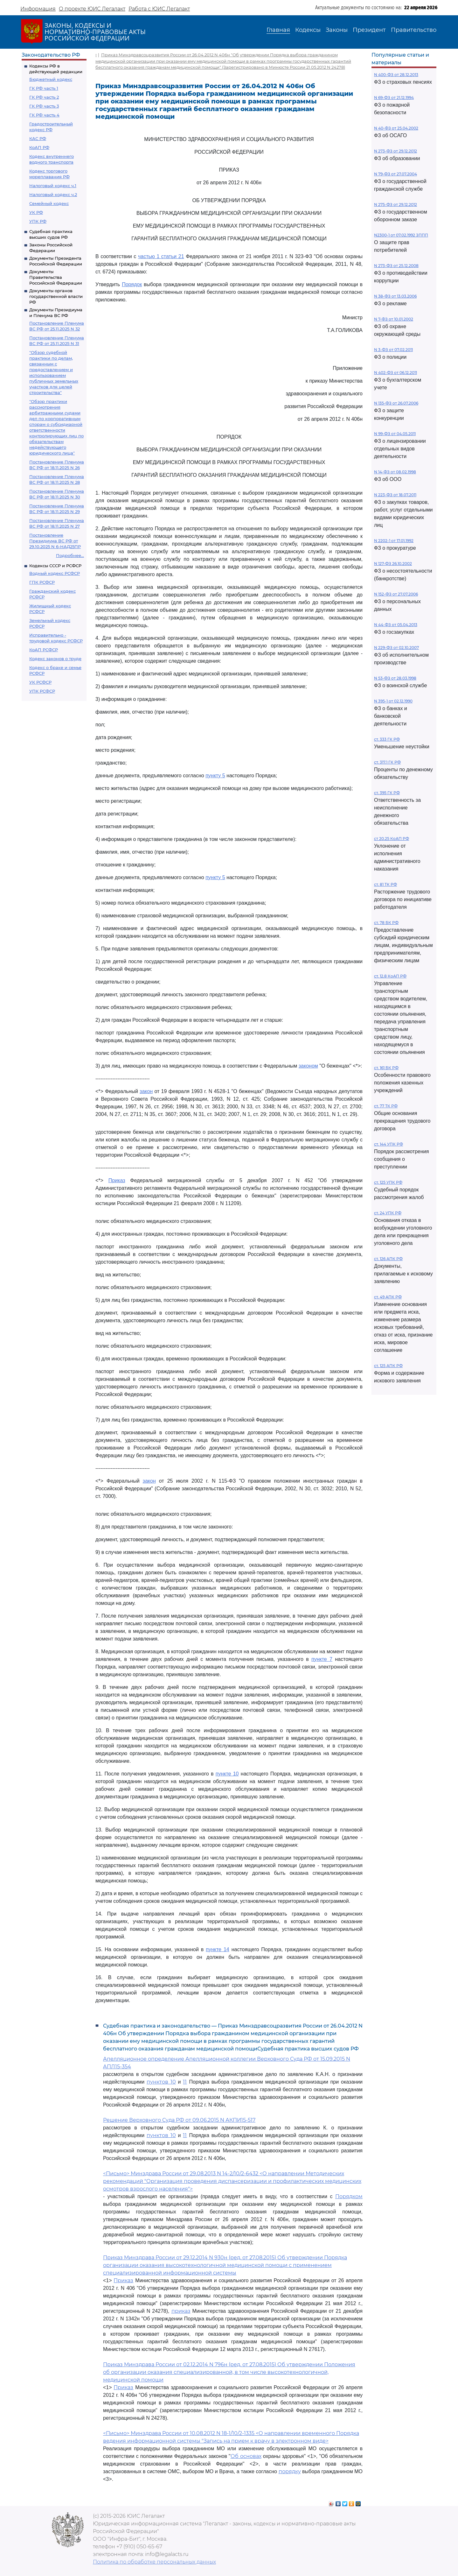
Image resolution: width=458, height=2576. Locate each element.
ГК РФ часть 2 (44, 97)
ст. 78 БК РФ (386, 922)
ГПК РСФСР (42, 582)
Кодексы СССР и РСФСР (55, 565)
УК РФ (36, 212)
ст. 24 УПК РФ (387, 1212)
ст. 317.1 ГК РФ (387, 762)
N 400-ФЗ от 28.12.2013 (396, 74)
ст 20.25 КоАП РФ (391, 838)
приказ (181, 2311)
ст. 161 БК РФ (386, 1067)
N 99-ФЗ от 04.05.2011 (395, 433)
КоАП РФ (39, 147)
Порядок (132, 284)
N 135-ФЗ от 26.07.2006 (396, 403)
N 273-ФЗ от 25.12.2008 (396, 265)
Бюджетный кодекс (50, 79)
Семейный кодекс (49, 203)
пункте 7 (321, 1659)
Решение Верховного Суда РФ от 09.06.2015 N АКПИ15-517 (179, 2120)
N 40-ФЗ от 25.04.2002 (396, 128)
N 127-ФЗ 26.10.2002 (393, 563)
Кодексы (308, 29)
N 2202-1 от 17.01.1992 (393, 540)
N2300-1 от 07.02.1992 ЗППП (401, 235)
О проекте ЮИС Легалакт (92, 9)
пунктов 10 (161, 2082)
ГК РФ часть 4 (44, 114)
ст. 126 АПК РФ (388, 1258)
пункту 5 (215, 775)
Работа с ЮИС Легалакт (159, 9)
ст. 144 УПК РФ (388, 1144)
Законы (337, 29)
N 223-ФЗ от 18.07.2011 (395, 494)
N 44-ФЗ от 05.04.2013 (395, 624)
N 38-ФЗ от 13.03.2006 (395, 296)
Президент (369, 29)
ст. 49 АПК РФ (388, 1297)
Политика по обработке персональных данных (154, 2562)
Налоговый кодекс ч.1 (52, 185)
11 (185, 2082)
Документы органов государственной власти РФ (56, 296)
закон (146, 1091)
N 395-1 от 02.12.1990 (393, 701)
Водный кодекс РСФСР (54, 573)
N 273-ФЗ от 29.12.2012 (395, 151)
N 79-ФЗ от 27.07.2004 (395, 174)
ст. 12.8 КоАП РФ (390, 976)
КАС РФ (37, 138)
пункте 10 (227, 1773)
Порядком (349, 2196)
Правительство (413, 29)
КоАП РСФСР (43, 649)
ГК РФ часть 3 (44, 106)
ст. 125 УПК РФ (388, 1182)
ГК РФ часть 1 (43, 88)
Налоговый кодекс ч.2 (53, 194)
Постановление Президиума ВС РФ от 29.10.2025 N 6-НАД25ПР (55, 541)
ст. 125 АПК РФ (388, 1365)
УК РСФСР (40, 682)
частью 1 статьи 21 (161, 256)
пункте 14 (217, 1949)
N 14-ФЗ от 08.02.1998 (395, 471)
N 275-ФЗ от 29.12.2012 (395, 204)
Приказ (116, 1180)
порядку (290, 2471)
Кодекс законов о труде (55, 658)
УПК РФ (37, 221)
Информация (38, 9)
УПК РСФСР (42, 691)
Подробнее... (70, 555)
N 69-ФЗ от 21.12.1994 (394, 97)
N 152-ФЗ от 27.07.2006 (396, 594)
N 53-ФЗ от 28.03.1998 (395, 678)
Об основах (246, 2456)
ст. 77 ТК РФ (386, 1106)
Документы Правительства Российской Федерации (55, 277)
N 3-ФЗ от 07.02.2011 (393, 349)
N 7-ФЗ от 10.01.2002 (393, 319)
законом (308, 1066)
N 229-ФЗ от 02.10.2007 (396, 647)
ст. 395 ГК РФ (387, 792)
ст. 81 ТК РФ (385, 884)
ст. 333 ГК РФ (387, 739)
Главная (278, 29)
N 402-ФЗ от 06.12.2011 (395, 372)
